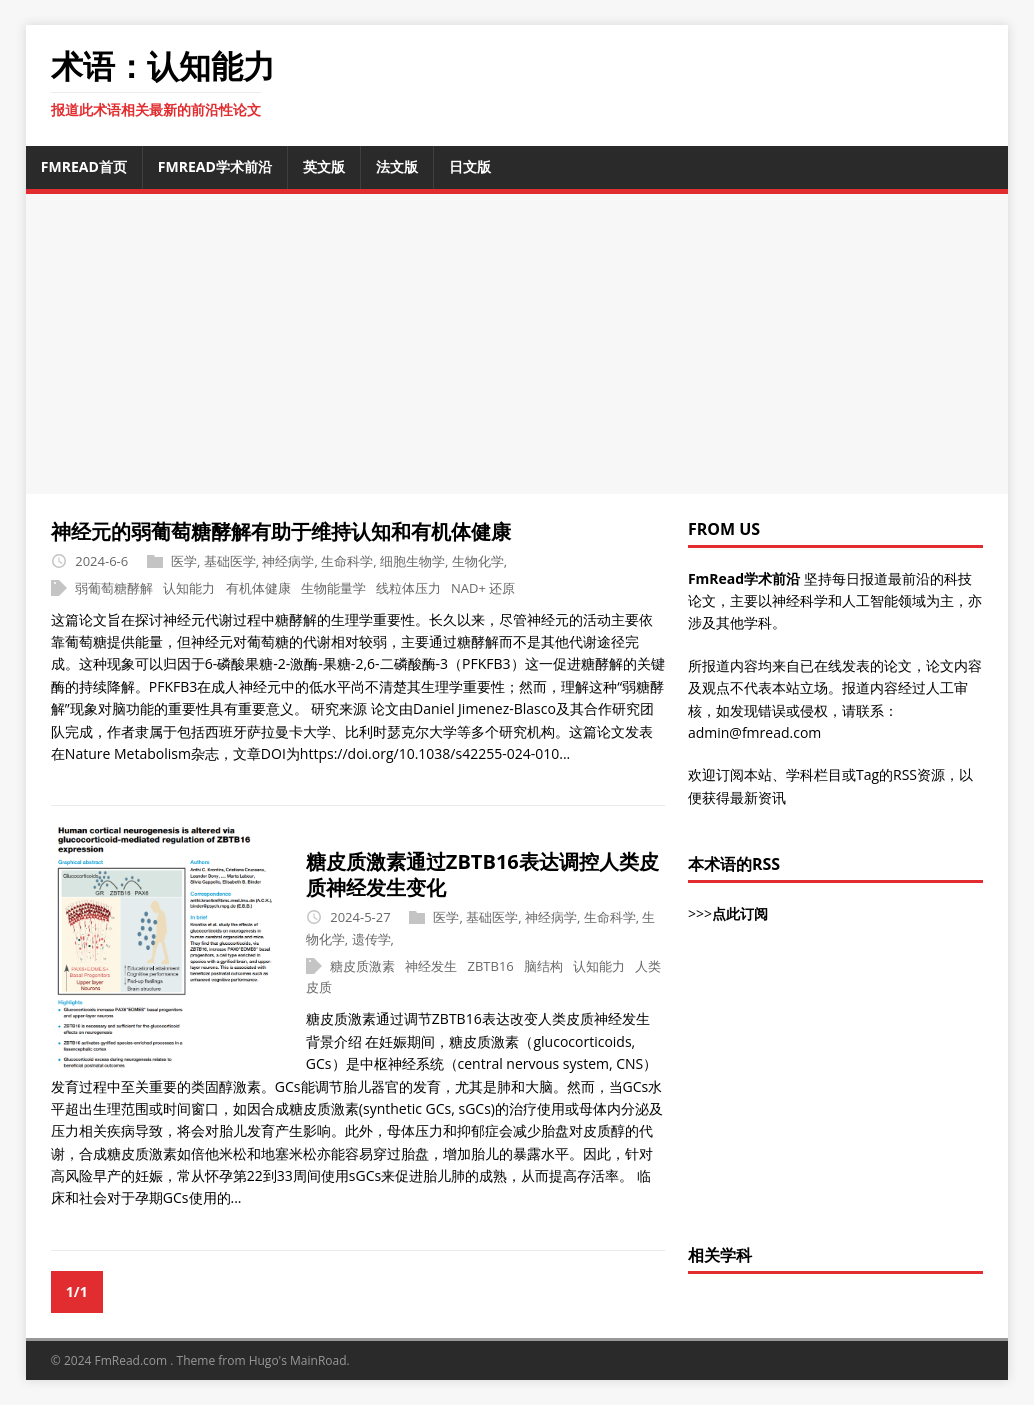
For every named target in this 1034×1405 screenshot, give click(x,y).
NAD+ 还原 (483, 588)
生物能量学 (333, 588)
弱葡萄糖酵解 (114, 588)
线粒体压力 (408, 588)
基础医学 (230, 561)
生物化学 (478, 561)
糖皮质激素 (362, 966)
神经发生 (431, 966)
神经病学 (288, 561)
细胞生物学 (412, 561)
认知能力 (189, 588)
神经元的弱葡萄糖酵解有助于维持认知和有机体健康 (281, 531)
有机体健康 (258, 588)
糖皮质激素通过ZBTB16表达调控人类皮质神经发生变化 (482, 874)
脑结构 (543, 966)
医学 (184, 561)
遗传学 (371, 939)
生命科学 (347, 561)
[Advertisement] (530, 344)
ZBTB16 (491, 966)
